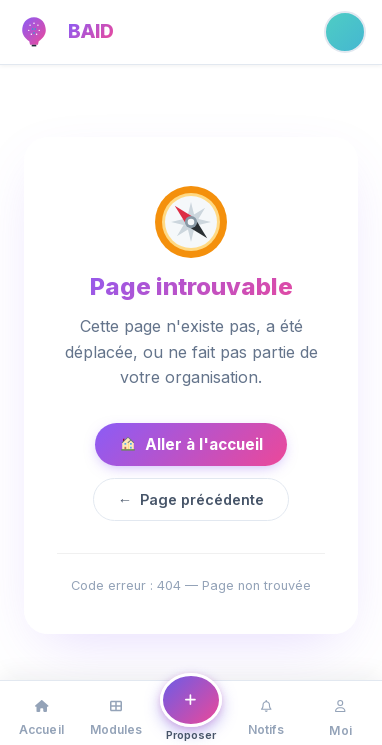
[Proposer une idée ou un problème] (191, 709)
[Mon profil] (340, 713)
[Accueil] (41, 713)
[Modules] (116, 713)
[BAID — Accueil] (34, 32)
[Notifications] (265, 713)
